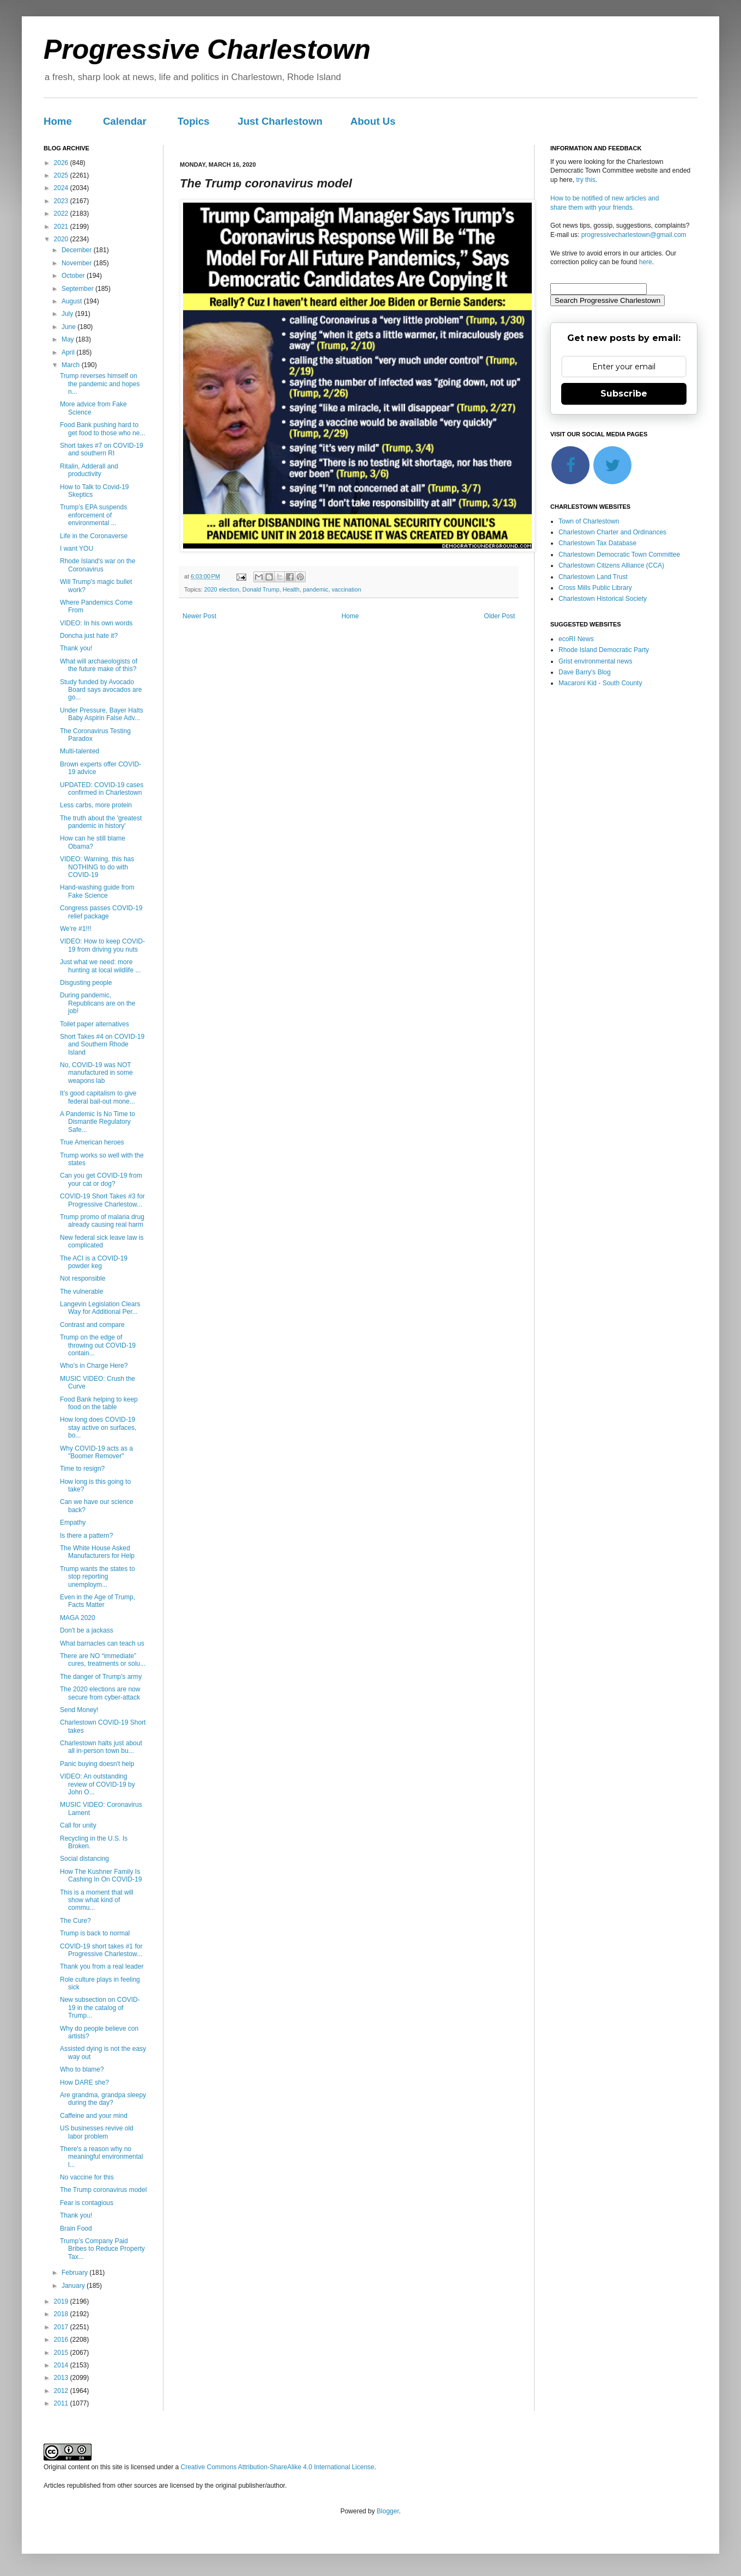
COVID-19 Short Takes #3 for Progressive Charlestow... (102, 1200)
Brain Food (76, 2228)
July (68, 314)
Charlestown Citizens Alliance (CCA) (611, 565)
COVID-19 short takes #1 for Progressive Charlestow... (101, 1950)
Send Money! (79, 1710)
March (72, 365)
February (75, 2272)
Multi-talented (79, 751)
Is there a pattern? (86, 1535)
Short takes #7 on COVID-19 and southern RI (101, 449)
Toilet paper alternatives (94, 1024)
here (645, 262)
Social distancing (84, 1858)
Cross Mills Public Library (595, 588)
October (74, 275)
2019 (62, 2301)
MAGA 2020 (77, 1618)
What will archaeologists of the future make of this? (98, 665)
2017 (62, 2327)
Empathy (73, 1522)
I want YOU (76, 548)
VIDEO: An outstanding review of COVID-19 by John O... (97, 1784)
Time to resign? (82, 1468)
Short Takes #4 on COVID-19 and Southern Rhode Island (102, 1044)
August (73, 301)
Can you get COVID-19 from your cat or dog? (101, 1179)
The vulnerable (81, 1291)
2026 (62, 163)
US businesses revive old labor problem (96, 2132)
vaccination (346, 589)
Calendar (125, 121)
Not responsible (82, 1278)
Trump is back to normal (95, 1933)
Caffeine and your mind (93, 2116)
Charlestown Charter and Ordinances (612, 532)
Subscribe (623, 393)
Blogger (387, 2511)
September (78, 289)
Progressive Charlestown (207, 49)
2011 (62, 2403)
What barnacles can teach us (102, 1643)
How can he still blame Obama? (92, 842)
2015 (62, 2352)
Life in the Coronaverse (93, 536)
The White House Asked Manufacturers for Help (97, 1552)
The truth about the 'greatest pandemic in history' (101, 822)
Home (58, 121)
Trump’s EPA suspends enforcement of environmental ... (93, 515)
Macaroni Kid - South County (600, 683)
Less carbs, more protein (96, 805)
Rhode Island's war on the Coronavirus (97, 565)
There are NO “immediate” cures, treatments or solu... (102, 1659)
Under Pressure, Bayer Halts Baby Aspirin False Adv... (101, 714)
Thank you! (76, 648)
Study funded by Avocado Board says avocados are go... (101, 690)
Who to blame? (82, 2069)
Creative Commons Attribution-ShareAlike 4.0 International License (277, 2467)
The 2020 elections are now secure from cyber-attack (100, 1693)
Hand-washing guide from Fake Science (97, 891)
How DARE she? (84, 2082)
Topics (194, 121)
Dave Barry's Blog (584, 672)
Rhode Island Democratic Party (603, 650)
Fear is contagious (86, 2203)
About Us (373, 121)
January (74, 2285)
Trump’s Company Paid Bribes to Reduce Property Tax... (102, 2249)
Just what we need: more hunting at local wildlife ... (100, 965)
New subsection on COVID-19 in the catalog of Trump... (100, 2007)
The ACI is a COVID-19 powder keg (93, 1262)
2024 (62, 188)
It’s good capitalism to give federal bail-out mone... (98, 1097)
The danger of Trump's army (101, 1676)
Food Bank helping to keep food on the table (99, 1403)
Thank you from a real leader (101, 1966)
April (69, 352)
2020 (62, 239)
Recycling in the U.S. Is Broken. (93, 1842)
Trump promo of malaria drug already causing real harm (102, 1220)
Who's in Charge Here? (93, 1365)
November (78, 263)
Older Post (499, 616)
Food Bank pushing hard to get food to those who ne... (102, 428)
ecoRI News (576, 639)
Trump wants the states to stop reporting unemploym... (97, 1576)
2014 (62, 2365)
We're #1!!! (75, 929)
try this (585, 180)
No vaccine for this (87, 2177)
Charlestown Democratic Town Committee (619, 554)
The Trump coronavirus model (103, 2190)
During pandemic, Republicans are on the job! (97, 1003)
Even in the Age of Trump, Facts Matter (97, 1601)
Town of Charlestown (588, 521)
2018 (62, 2314)
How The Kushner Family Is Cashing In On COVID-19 (101, 1875)
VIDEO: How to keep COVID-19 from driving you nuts (102, 945)
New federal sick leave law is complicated (101, 1241)
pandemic (316, 589)
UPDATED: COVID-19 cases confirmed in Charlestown (101, 788)
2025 (62, 175)
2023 (62, 201)
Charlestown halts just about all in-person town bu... (101, 1747)
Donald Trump (261, 589)
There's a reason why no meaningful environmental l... (101, 2157)
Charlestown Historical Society (602, 598)
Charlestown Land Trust (593, 577)
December (78, 250)
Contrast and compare (92, 1325)
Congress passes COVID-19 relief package (101, 911)
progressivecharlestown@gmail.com (634, 235)
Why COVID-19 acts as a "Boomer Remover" (96, 1452)
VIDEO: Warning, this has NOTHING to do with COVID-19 (97, 867)
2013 (62, 2378)
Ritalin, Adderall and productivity (89, 470)
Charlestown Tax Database (597, 543)
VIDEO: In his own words (96, 623)
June (69, 327)
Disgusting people (86, 982)
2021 (62, 226)
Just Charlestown (280, 121)
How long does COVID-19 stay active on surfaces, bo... (98, 1427)
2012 (62, 2391)
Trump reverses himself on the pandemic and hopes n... (99, 383)
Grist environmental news (595, 661)
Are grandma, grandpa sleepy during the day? (103, 2098)
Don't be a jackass (86, 1630)
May (69, 339)
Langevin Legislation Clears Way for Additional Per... (100, 1308)
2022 (62, 213)
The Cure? (75, 1921)
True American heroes (92, 1142)
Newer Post (199, 616)
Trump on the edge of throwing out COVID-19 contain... (98, 1345)
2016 (62, 2339)
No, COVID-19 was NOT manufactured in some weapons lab (96, 1073)
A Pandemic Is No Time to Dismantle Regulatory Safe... (97, 1122)
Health (291, 589)
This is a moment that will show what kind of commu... (96, 1900)
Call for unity (78, 1825)
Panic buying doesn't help (97, 1764)
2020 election (221, 589)
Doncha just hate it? (89, 636)
